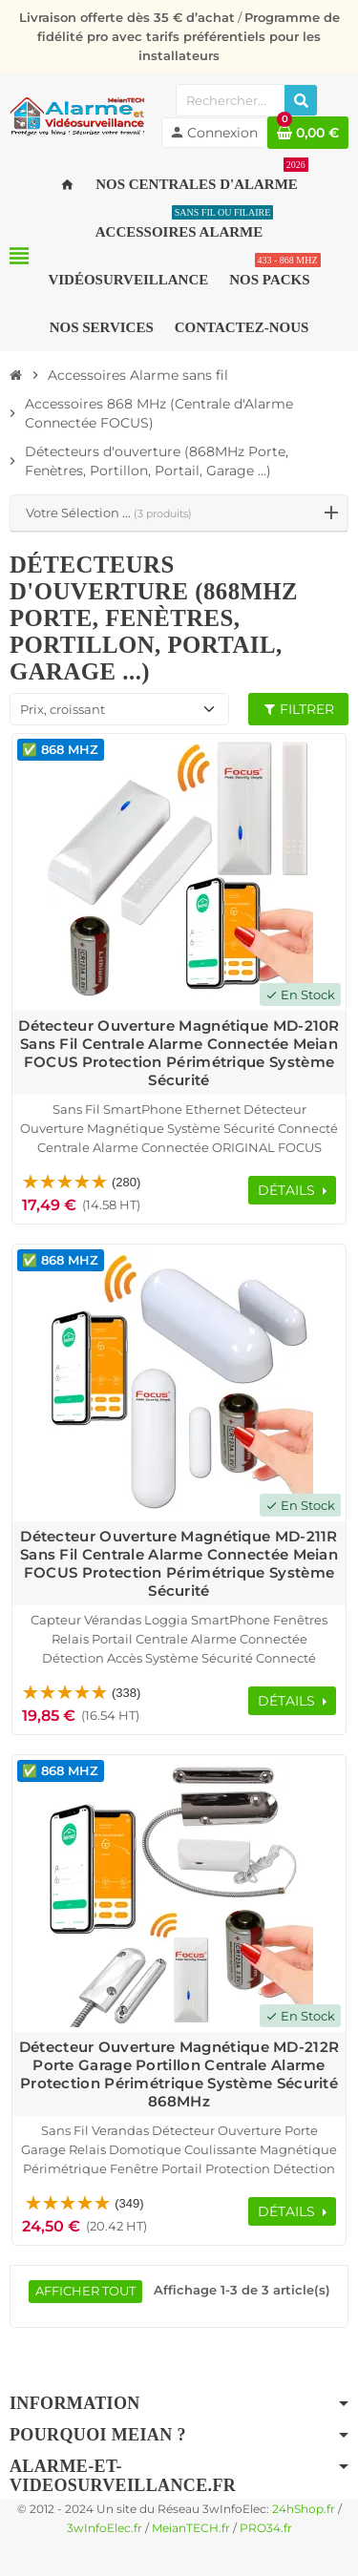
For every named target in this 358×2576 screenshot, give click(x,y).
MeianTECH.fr (191, 2528)
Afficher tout (85, 2291)
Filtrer (298, 709)
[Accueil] (16, 375)
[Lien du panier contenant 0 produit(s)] (307, 132)
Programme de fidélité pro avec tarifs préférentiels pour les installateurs (188, 36)
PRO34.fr (266, 2528)
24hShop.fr (303, 2509)
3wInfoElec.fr (104, 2528)
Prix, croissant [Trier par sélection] (62, 709)
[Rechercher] (300, 100)
